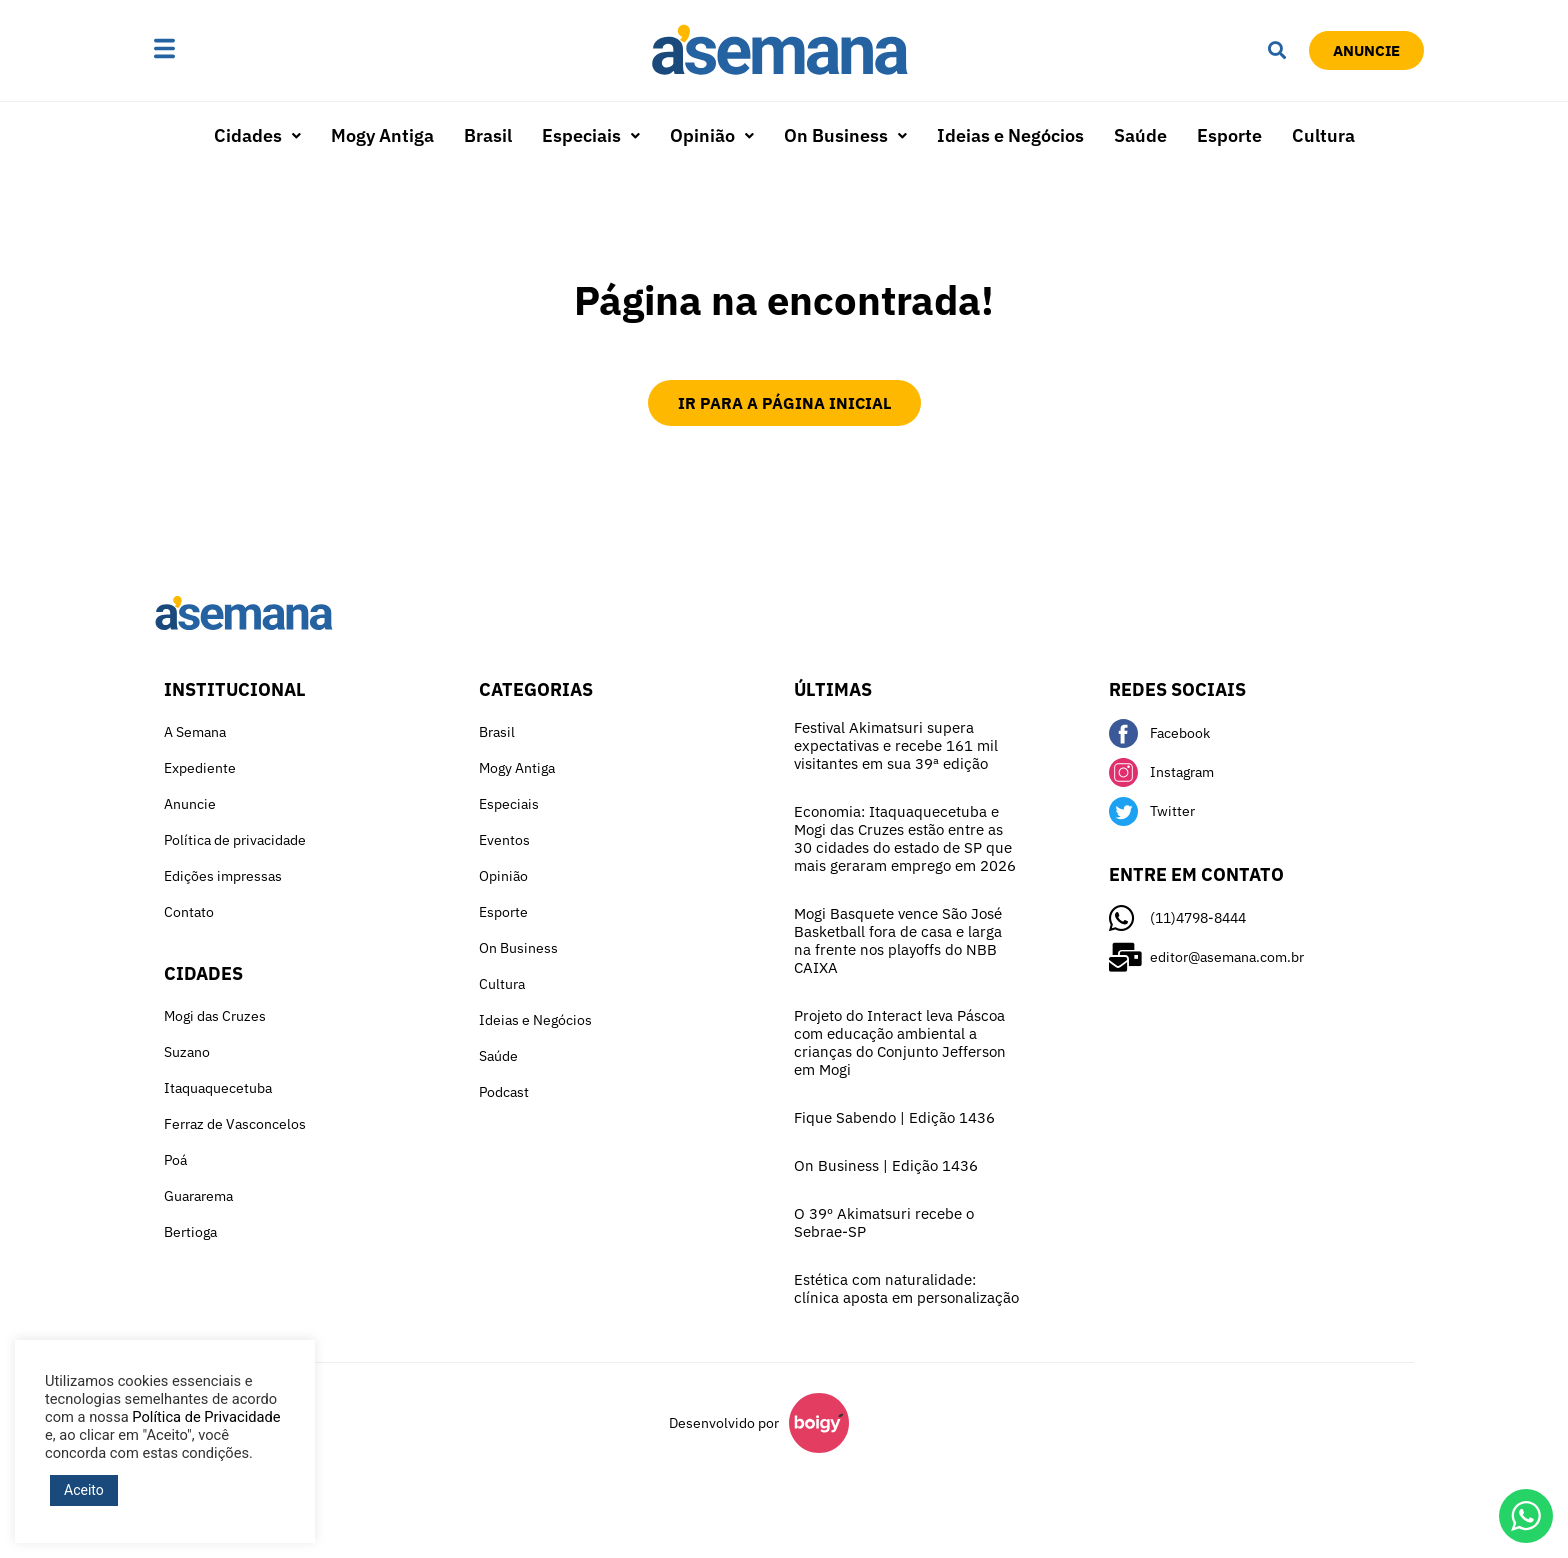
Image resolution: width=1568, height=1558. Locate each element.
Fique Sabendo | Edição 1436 (894, 1117)
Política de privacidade (235, 840)
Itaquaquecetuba (218, 1088)
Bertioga (190, 1232)
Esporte (1229, 135)
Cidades (257, 135)
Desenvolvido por (724, 1423)
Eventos (504, 840)
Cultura (1323, 135)
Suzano (187, 1052)
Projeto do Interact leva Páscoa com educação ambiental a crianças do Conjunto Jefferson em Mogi (900, 1042)
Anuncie (190, 804)
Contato (189, 912)
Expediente (200, 768)
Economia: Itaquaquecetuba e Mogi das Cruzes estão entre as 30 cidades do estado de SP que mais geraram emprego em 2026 (905, 838)
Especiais (591, 135)
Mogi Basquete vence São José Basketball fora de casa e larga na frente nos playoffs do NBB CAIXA (898, 940)
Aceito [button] (84, 1490)
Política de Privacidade (206, 1417)
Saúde (1140, 135)
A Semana (195, 732)
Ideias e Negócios (1010, 135)
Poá (175, 1160)
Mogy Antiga (382, 135)
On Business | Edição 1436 (886, 1165)
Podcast (504, 1092)
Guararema (198, 1196)
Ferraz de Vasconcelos (235, 1124)
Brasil (488, 135)
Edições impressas (223, 876)
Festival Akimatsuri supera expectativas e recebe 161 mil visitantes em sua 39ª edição (896, 745)
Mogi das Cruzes (215, 1016)
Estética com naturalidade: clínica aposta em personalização (906, 1288)
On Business (845, 135)
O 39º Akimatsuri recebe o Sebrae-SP (884, 1222)
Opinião (712, 135)
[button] (227, 50)
